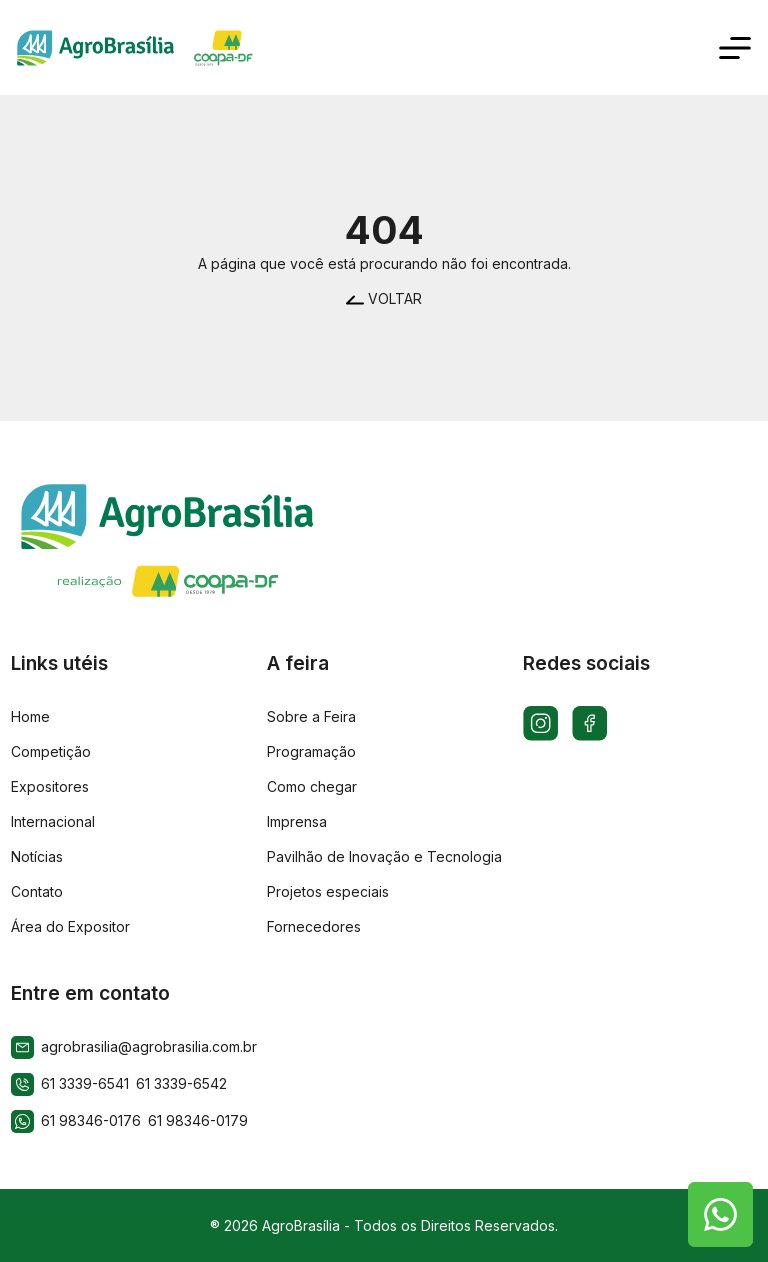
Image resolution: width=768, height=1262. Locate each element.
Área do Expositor (70, 926)
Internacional (53, 821)
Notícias (37, 856)
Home (30, 716)
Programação (311, 751)
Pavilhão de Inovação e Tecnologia (384, 856)
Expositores (50, 786)
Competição (51, 751)
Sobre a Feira (311, 716)
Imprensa (297, 821)
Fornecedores (314, 926)
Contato (37, 891)
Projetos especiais (328, 891)
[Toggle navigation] (735, 48)
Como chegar (312, 786)
